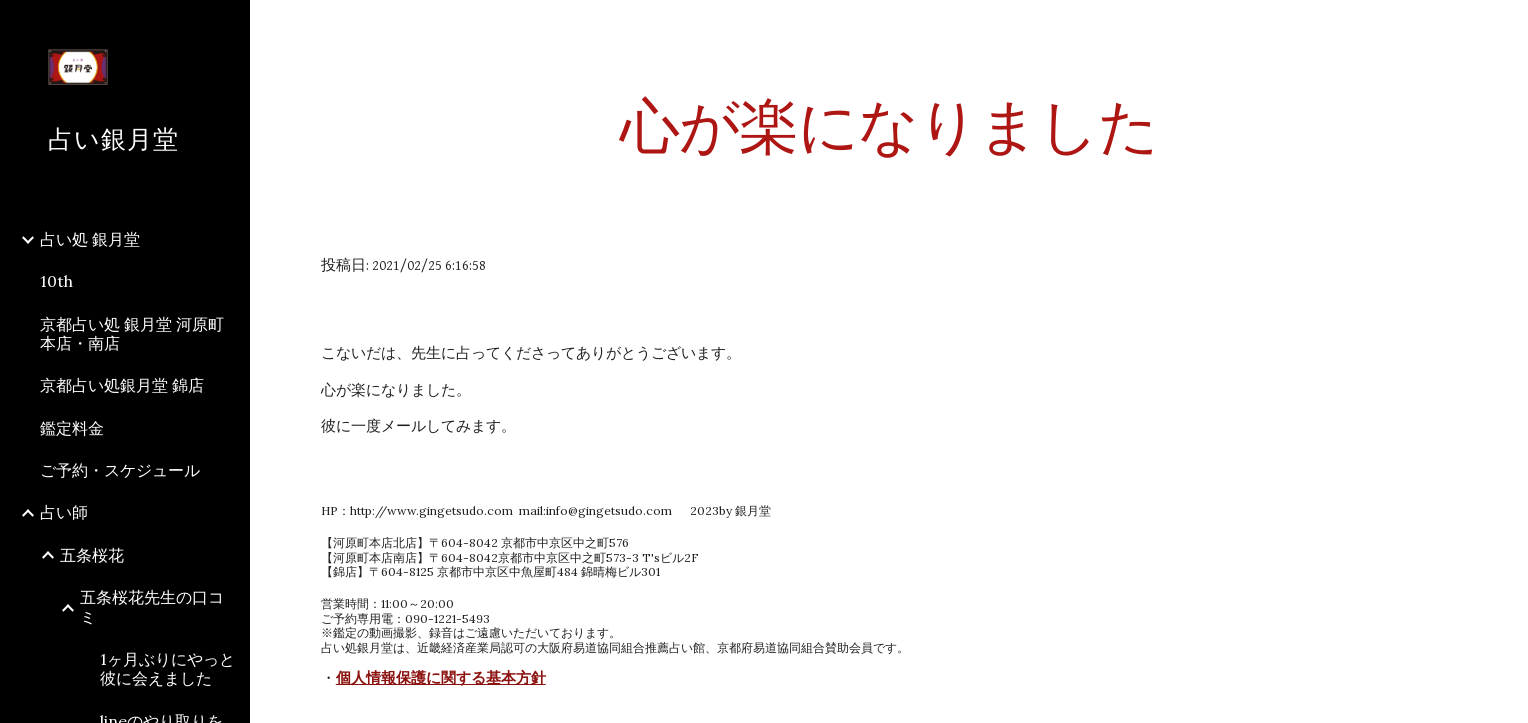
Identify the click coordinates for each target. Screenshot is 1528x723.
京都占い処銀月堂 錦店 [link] (122, 385)
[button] (1504, 28)
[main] (889, 125)
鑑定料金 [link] (72, 428)
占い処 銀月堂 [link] (90, 239)
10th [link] (56, 281)
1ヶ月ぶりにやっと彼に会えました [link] (167, 668)
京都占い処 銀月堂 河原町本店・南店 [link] (132, 333)
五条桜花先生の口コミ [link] (152, 606)
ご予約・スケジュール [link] (120, 470)
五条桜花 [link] (92, 555)
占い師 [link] (64, 512)
